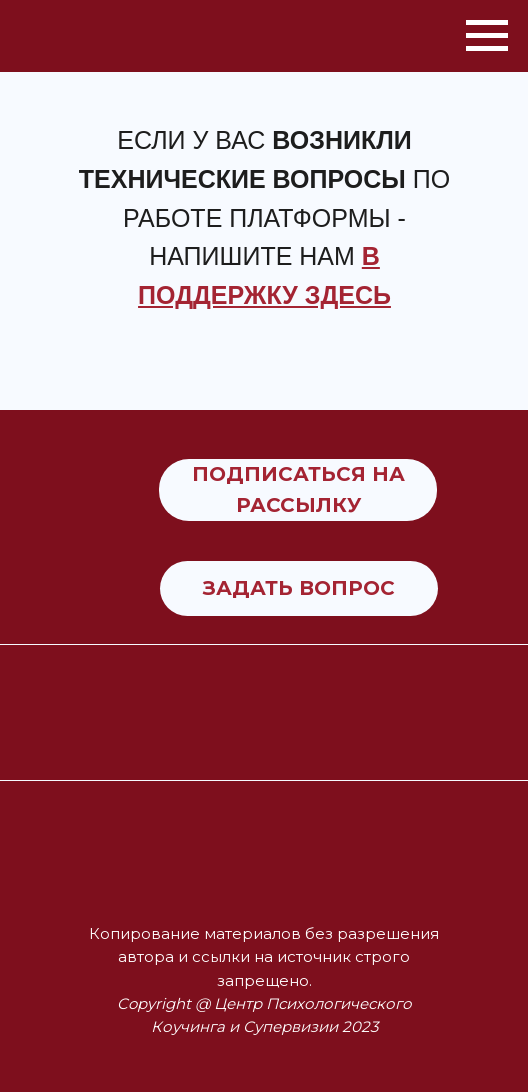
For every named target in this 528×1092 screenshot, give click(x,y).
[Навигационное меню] (487, 36)
